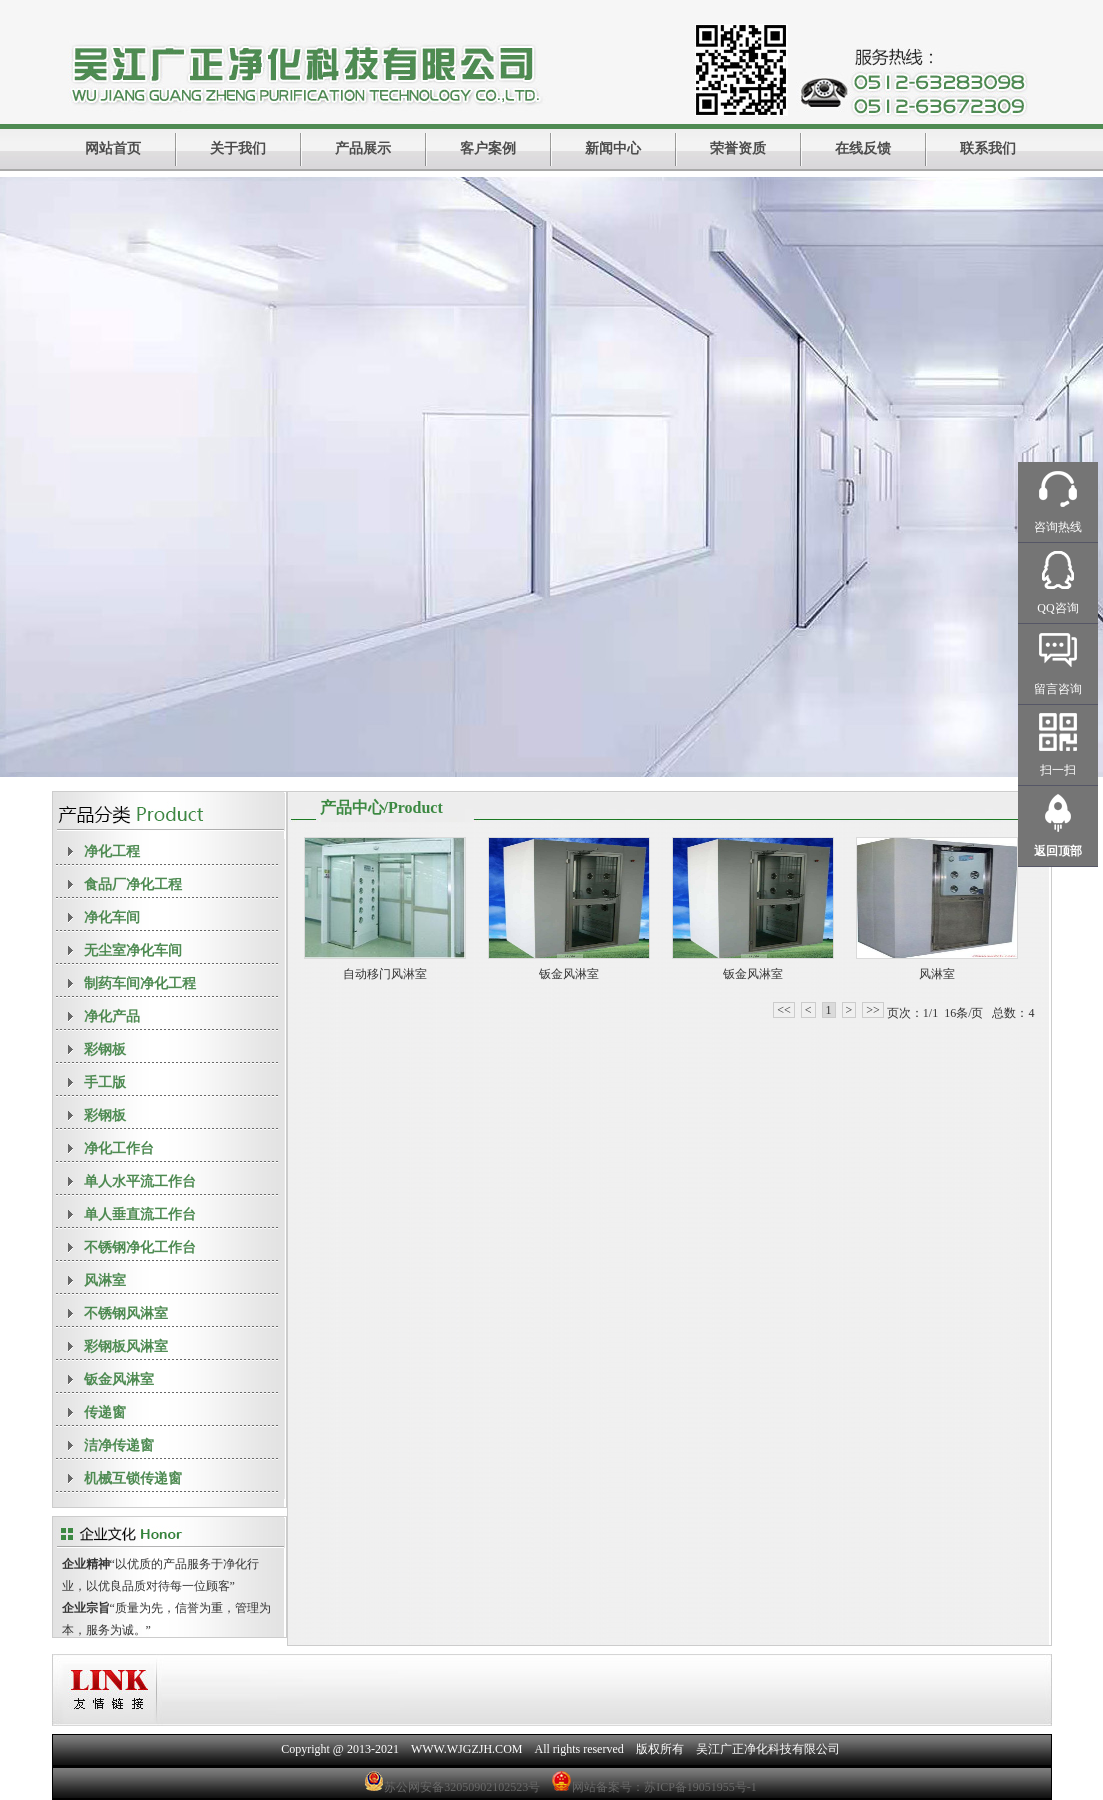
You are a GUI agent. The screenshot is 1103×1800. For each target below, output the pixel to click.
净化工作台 (119, 1148)
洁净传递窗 (119, 1445)
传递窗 (105, 1412)
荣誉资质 (738, 148)
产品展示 (363, 148)
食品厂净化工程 (133, 884)
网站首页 (113, 148)
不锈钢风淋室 (126, 1313)
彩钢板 (105, 1049)
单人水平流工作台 (140, 1181)
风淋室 (105, 1280)
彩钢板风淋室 (126, 1346)
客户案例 (488, 148)
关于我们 (238, 148)
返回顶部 (1058, 851)
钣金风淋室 (119, 1379)
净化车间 (112, 917)
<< (784, 1010)
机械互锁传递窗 (133, 1478)
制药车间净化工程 (140, 983)
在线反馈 (863, 148)
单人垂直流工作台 (140, 1214)
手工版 (105, 1082)
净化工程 (112, 851)
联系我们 (988, 148)
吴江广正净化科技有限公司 (768, 1749)
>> (873, 1010)
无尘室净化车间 (133, 950)
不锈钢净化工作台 (140, 1247)
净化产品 (112, 1016)
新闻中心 (613, 148)
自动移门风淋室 (385, 974)
